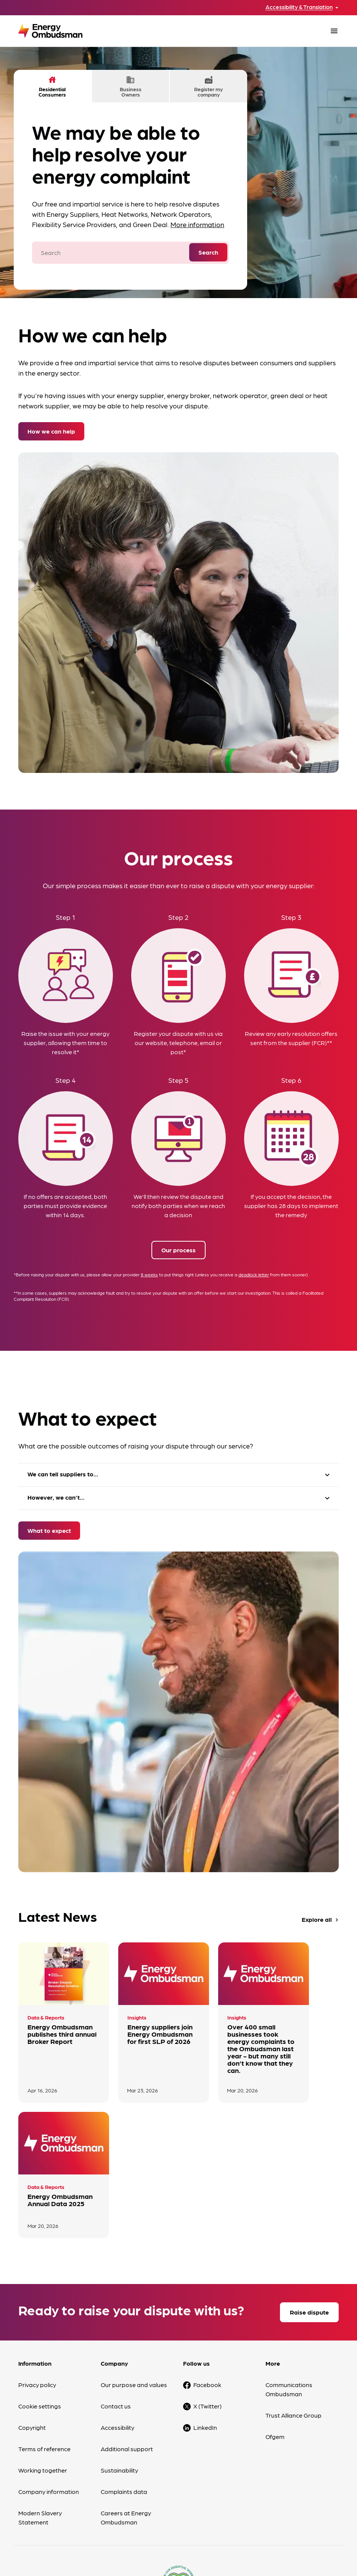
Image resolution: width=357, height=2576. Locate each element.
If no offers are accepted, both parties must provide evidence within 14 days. (65, 1206)
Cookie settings (39, 2286)
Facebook (207, 2264)
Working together (42, 2350)
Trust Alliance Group (293, 2295)
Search (208, 252)
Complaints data (124, 2371)
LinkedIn (205, 2307)
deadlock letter (253, 1275)
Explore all (321, 1920)
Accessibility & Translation (299, 7)
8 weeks (149, 1275)
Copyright (32, 2307)
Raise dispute (309, 2192)
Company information (48, 2371)
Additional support (127, 2328)
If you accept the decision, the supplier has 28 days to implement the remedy (291, 1206)
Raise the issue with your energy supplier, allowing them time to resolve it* (65, 1043)
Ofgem (275, 2316)
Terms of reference (44, 2328)
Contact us (116, 2286)
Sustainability (119, 2350)
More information (197, 224)
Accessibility (117, 2307)
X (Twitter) (207, 2286)
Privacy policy (37, 2264)
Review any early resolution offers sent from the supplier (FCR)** (291, 1038)
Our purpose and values (134, 2264)
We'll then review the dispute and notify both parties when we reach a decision (178, 1206)
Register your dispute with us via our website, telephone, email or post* (178, 1043)
